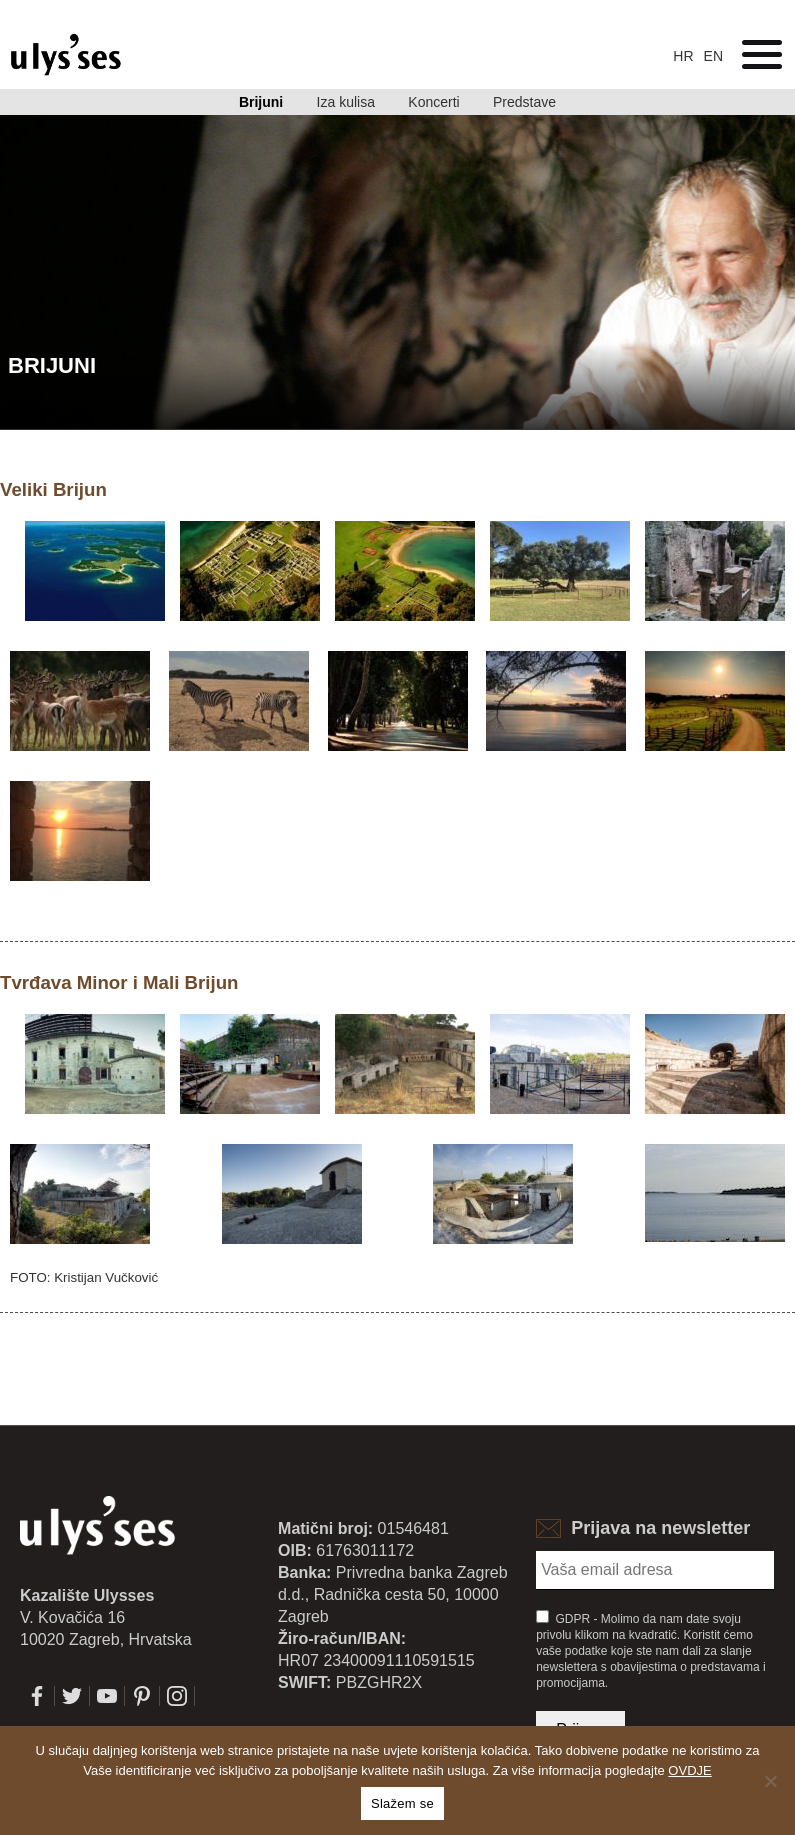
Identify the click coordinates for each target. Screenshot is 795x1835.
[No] (770, 1781)
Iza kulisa (346, 102)
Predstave (524, 102)
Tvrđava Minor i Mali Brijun (119, 982)
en (713, 56)
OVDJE (689, 1770)
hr (683, 56)
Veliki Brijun (53, 489)
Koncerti (433, 102)
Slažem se (402, 1803)
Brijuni (261, 102)
